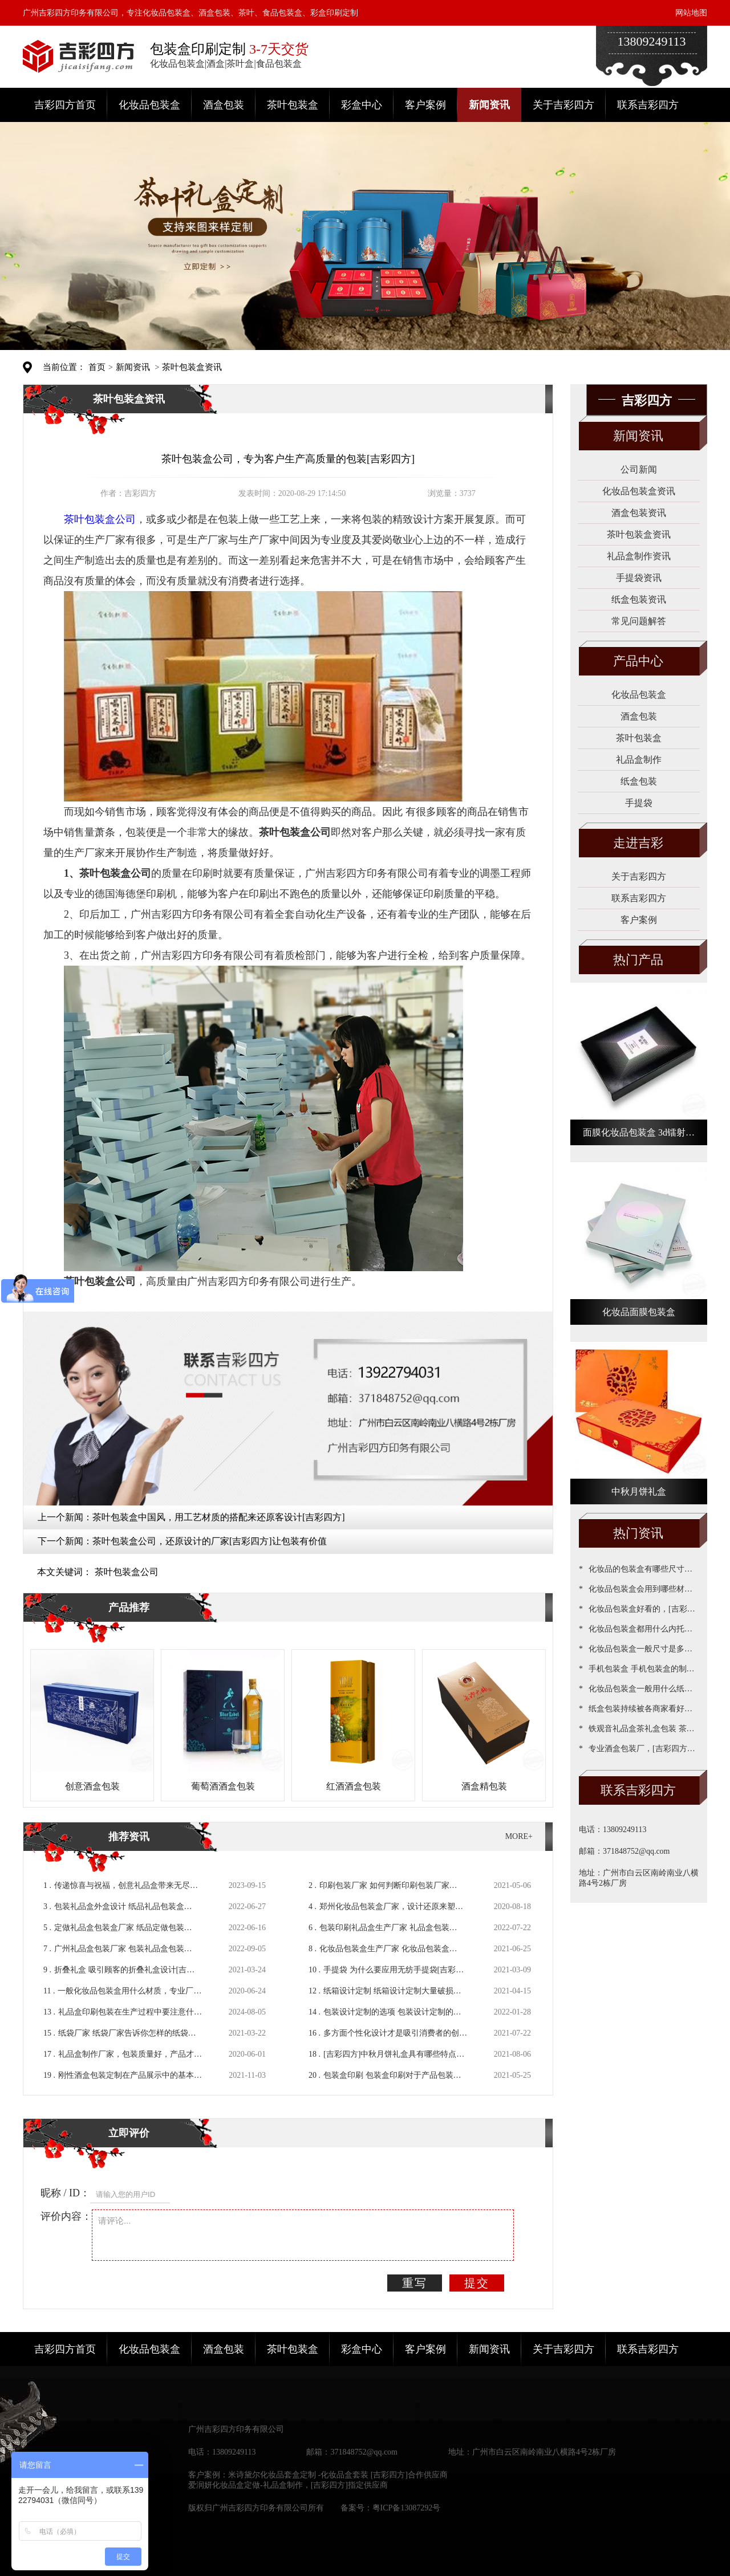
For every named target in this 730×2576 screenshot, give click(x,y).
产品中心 (638, 661)
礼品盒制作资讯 (639, 556)
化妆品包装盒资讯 (638, 491)
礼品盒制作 (639, 759)
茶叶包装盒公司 (127, 1572)
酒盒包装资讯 (638, 513)
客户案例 (425, 105)
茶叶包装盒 (292, 105)
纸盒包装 (638, 781)
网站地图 (691, 13)
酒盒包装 (223, 105)
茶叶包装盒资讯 (192, 367)
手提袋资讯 (639, 578)
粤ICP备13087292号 (406, 2508)
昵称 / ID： (65, 2193)
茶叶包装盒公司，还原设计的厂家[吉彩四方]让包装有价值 (209, 1541)
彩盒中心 (361, 105)
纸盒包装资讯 (638, 599)
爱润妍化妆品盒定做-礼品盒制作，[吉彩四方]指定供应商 (288, 2485)
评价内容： (66, 2216)
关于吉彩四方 (563, 105)
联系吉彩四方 (648, 105)
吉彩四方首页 (65, 105)
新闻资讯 (489, 105)
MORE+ (519, 1836)
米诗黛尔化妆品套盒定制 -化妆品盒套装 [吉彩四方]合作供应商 (338, 2475)
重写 (414, 2283)
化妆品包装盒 (149, 105)
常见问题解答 (638, 621)
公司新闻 (638, 469)
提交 (476, 2283)
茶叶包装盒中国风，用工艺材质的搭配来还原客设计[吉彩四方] (218, 1517)
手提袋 (638, 803)
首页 (97, 367)
